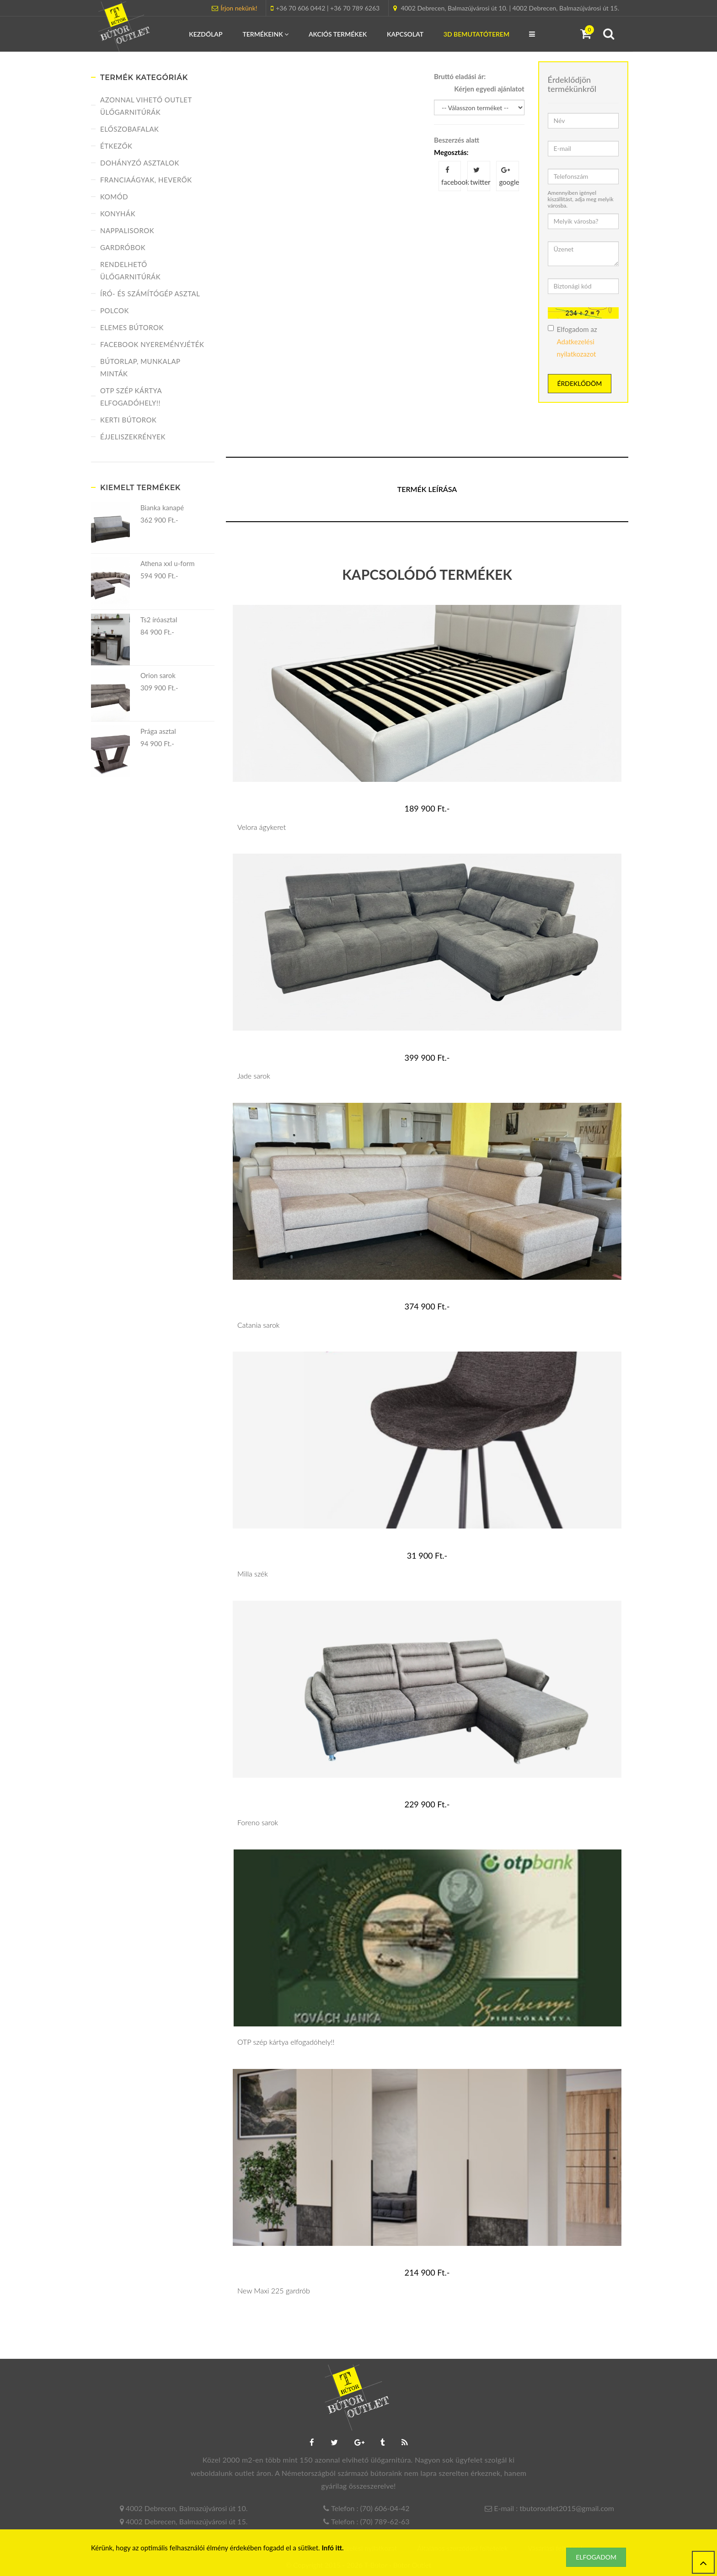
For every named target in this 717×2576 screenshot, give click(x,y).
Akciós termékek (338, 34)
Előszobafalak (129, 129)
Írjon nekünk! (238, 8)
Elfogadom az (572, 341)
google (509, 176)
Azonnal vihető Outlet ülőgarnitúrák (146, 106)
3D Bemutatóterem (476, 34)
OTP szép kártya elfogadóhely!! (131, 396)
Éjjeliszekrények (133, 437)
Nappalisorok (127, 230)
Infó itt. (333, 2548)
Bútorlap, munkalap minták (140, 367)
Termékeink (265, 34)
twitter (480, 176)
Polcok (114, 310)
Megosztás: (451, 152)
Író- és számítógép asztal (150, 293)
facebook (451, 176)
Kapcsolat (405, 34)
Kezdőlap (205, 34)
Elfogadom (596, 2557)
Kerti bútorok (128, 420)
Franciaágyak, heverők (146, 180)
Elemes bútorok (132, 327)
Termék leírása (427, 489)
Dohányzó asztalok (139, 163)
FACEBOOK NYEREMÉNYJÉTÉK (152, 344)
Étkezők (116, 146)
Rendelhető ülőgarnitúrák (130, 270)
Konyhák (117, 213)
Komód (114, 196)
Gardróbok (122, 247)
